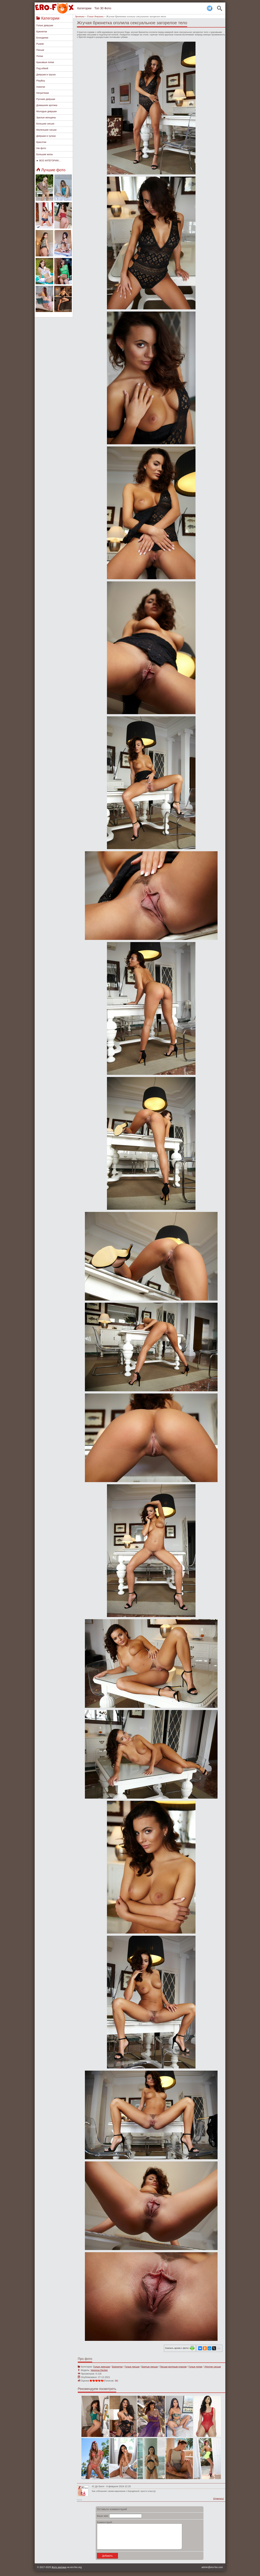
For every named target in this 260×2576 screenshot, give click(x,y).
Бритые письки (149, 2366)
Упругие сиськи (212, 2366)
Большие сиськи (45, 123)
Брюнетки (41, 31)
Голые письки (132, 2366)
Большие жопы (44, 154)
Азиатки (40, 86)
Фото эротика (59, 2572)
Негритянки (42, 93)
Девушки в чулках (46, 136)
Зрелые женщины (46, 117)
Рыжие (40, 43)
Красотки (41, 142)
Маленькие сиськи (46, 129)
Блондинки (42, 37)
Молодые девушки (46, 111)
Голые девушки (44, 25)
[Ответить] (218, 2498)
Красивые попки (45, 62)
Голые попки (195, 2366)
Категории (84, 8)
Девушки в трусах (46, 74)
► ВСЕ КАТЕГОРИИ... (48, 160)
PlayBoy (40, 80)
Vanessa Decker (99, 2370)
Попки (39, 56)
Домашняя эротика (46, 105)
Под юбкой (42, 68)
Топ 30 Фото (102, 8)
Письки (40, 50)
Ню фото (41, 148)
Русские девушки (45, 99)
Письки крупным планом (173, 2366)
